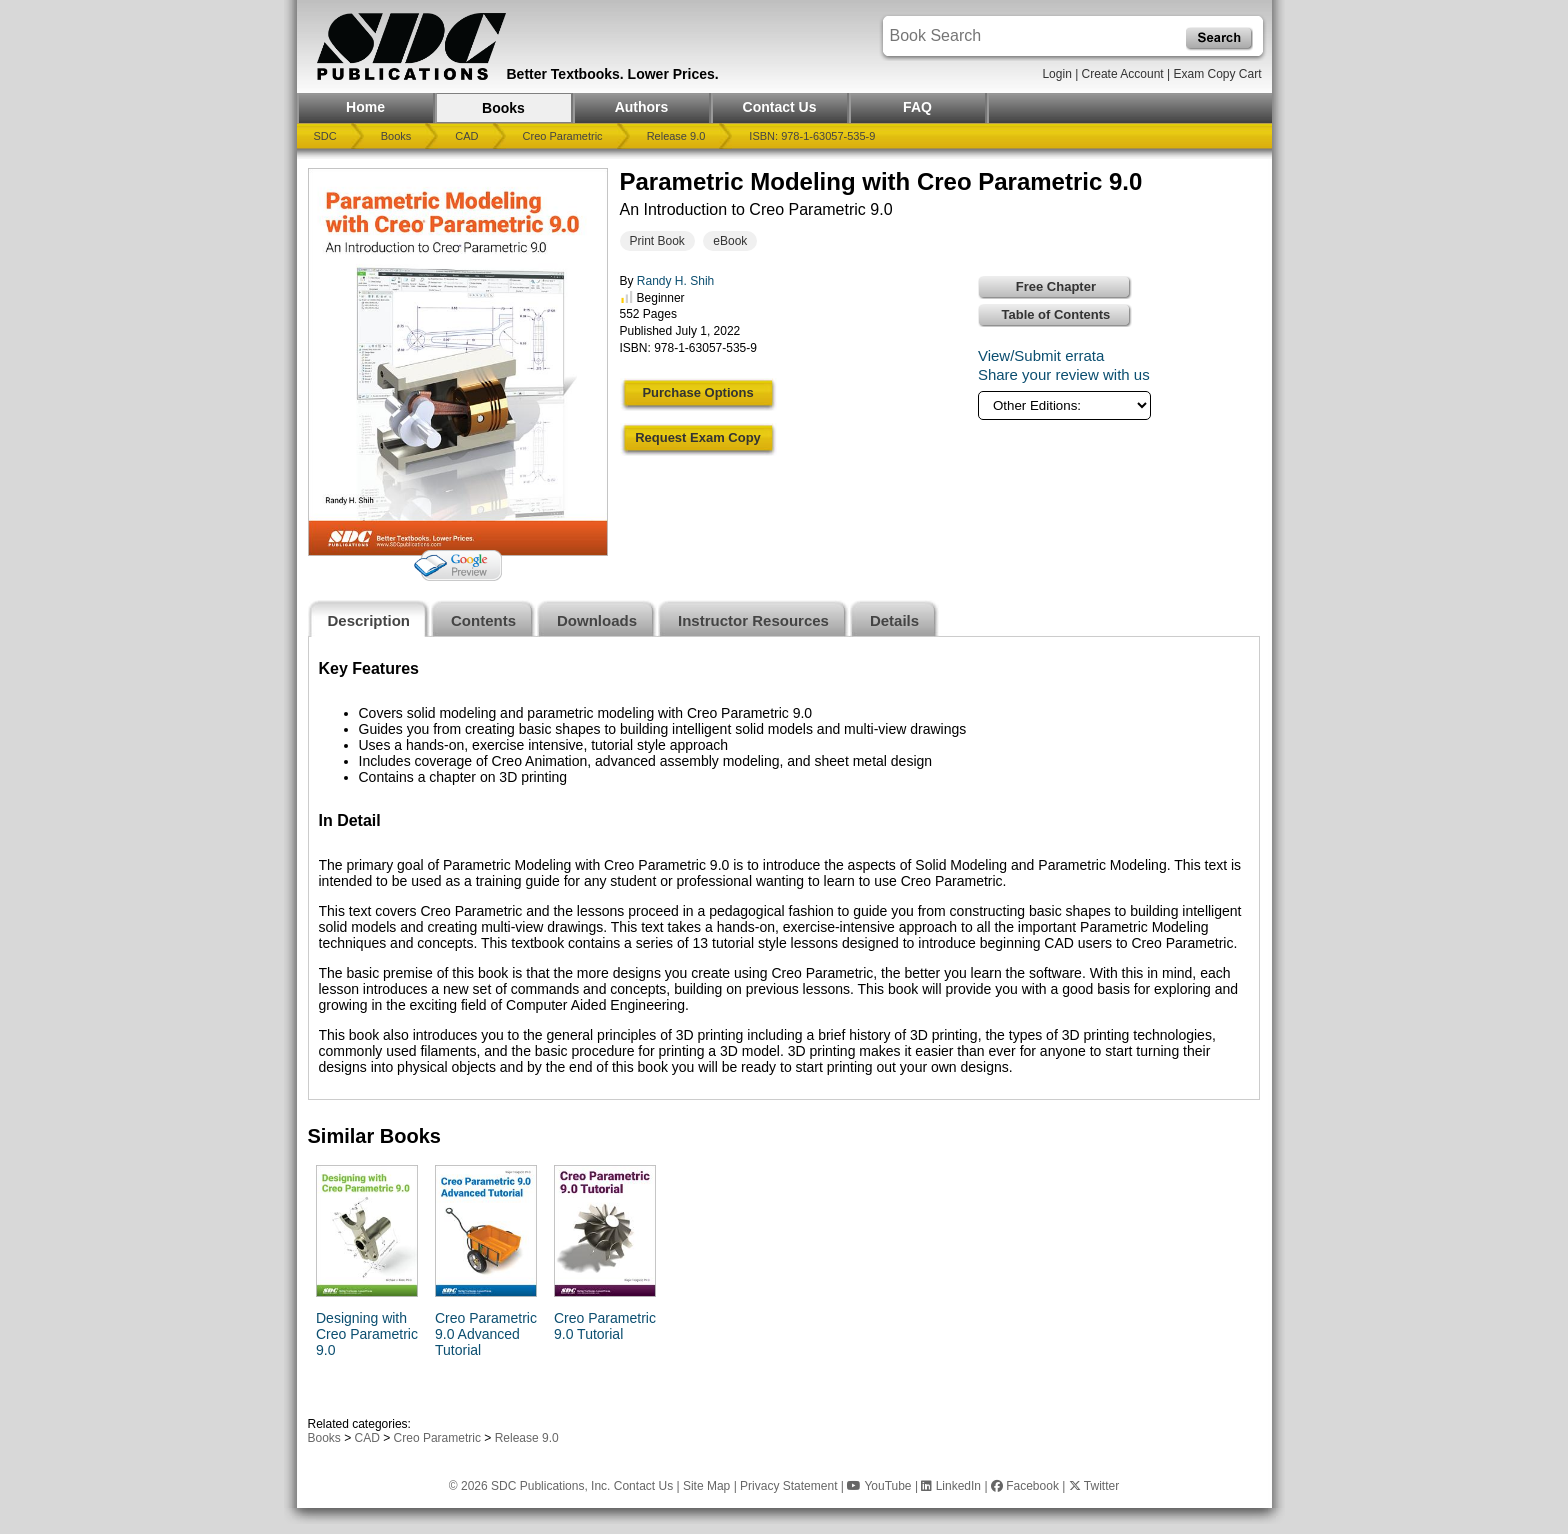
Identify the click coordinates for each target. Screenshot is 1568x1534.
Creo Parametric (563, 136)
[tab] (369, 618)
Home (365, 107)
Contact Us (780, 107)
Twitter (1094, 1486)
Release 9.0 (676, 136)
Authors (642, 107)
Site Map (706, 1486)
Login (1056, 74)
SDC (325, 136)
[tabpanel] (783, 868)
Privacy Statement (788, 1486)
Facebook (1025, 1486)
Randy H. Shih (675, 281)
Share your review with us (1064, 374)
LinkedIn (951, 1486)
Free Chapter (1056, 286)
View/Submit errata (1041, 355)
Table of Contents (1056, 314)
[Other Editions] (1064, 405)
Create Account (1123, 74)
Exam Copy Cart (1217, 74)
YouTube (879, 1486)
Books (503, 108)
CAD (466, 136)
